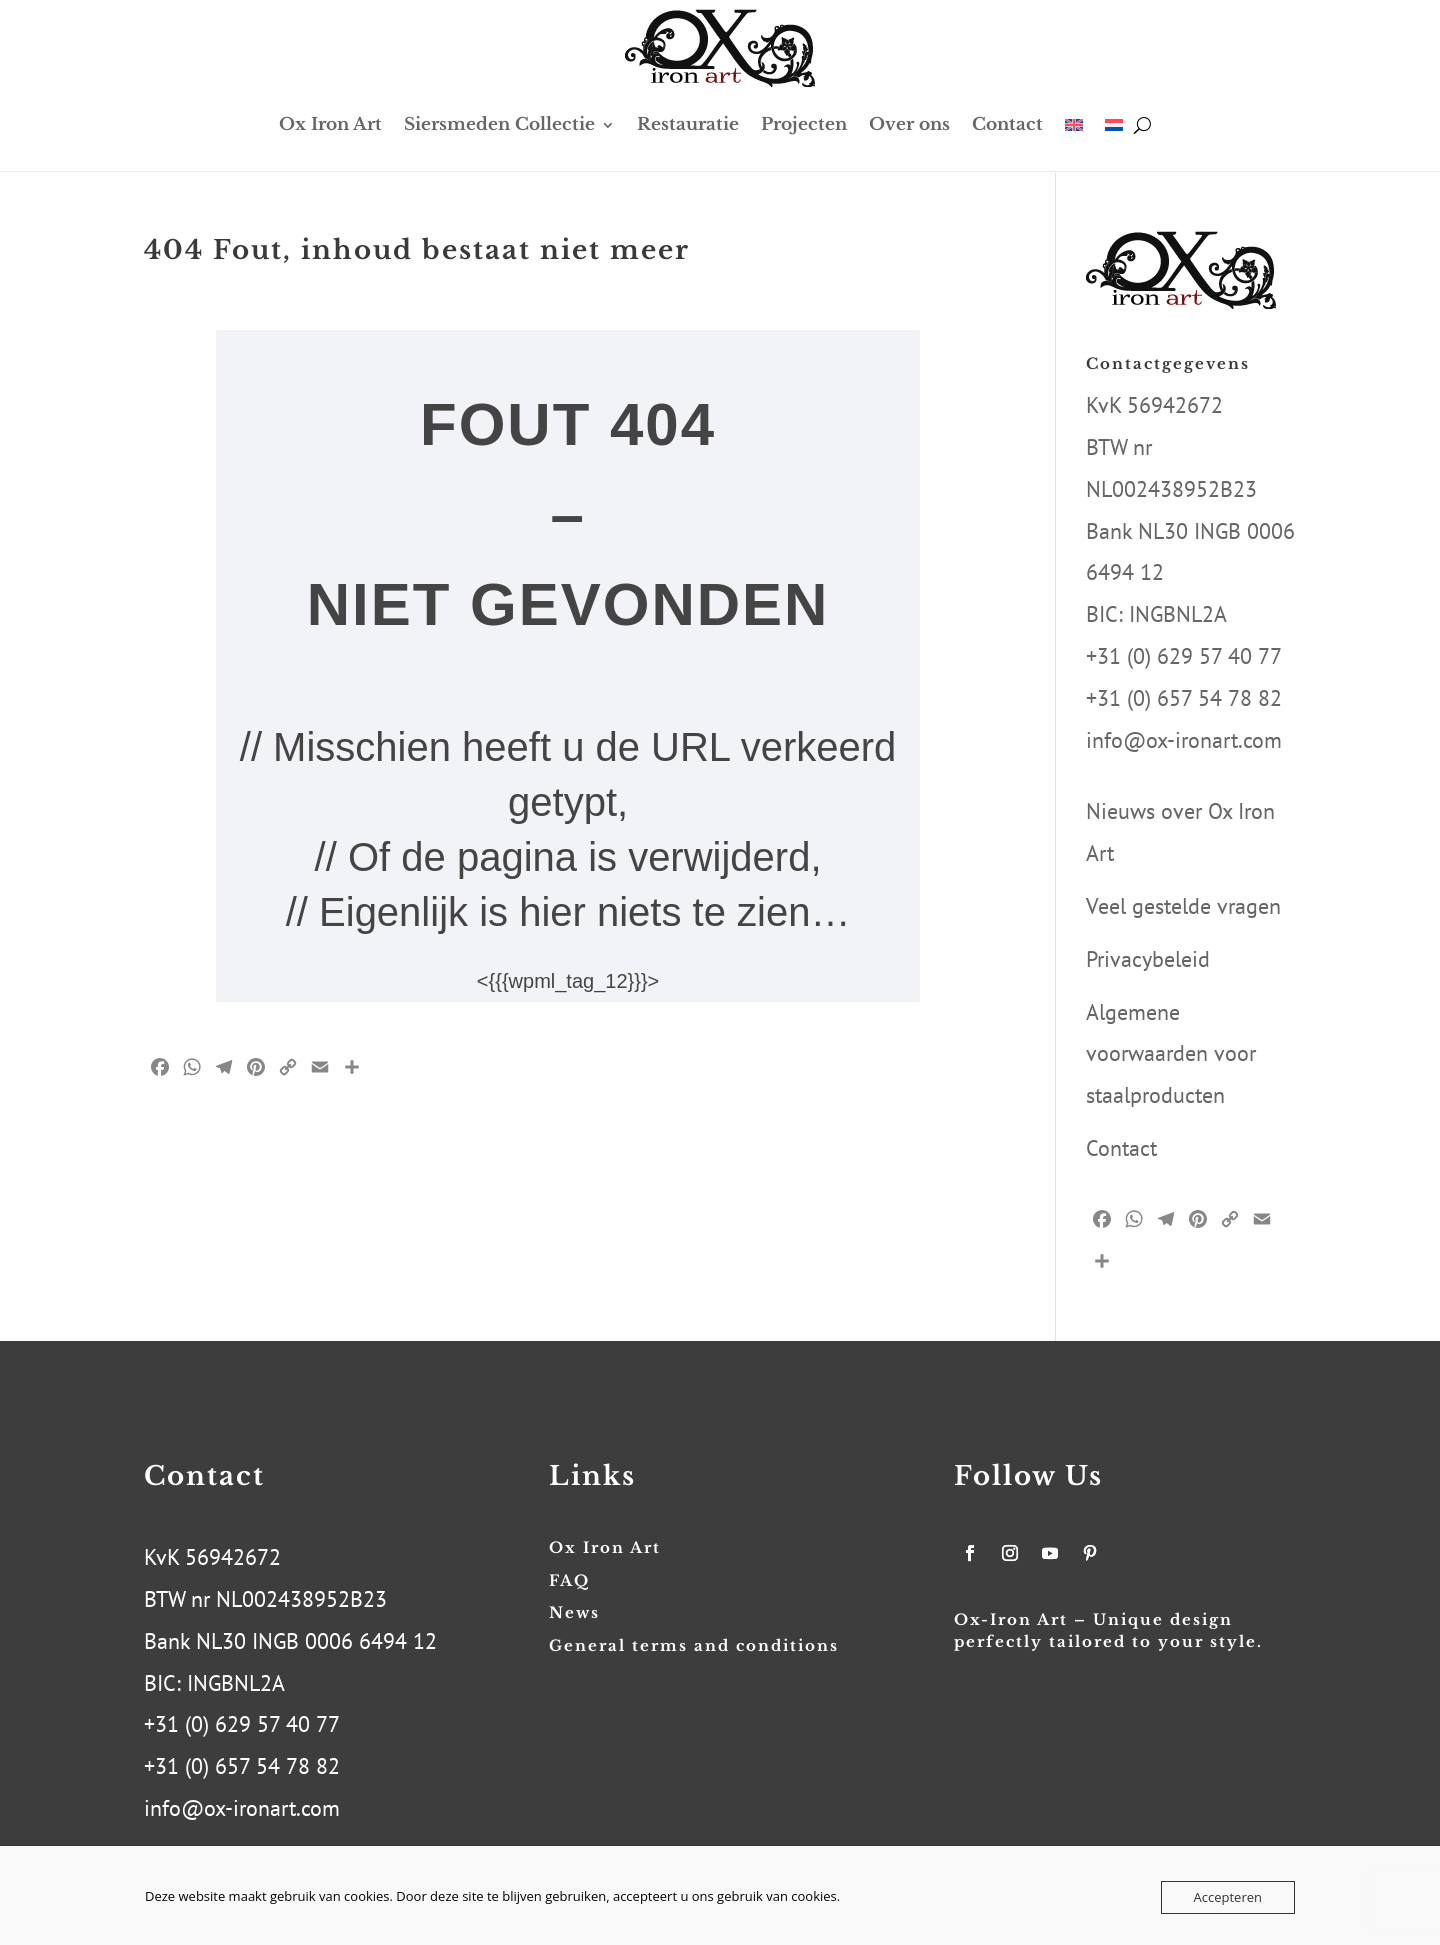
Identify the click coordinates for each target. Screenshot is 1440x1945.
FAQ (569, 1580)
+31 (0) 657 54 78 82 (1184, 698)
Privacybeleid (1148, 959)
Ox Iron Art (330, 124)
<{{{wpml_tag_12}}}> (568, 981)
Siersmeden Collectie (499, 124)
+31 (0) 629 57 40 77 (1184, 656)
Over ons (909, 124)
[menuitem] (1074, 125)
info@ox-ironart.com (1184, 740)
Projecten (804, 124)
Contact (1007, 124)
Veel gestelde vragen (1183, 906)
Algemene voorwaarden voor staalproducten (1171, 1054)
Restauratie (688, 124)
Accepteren (1228, 1897)
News (574, 1612)
